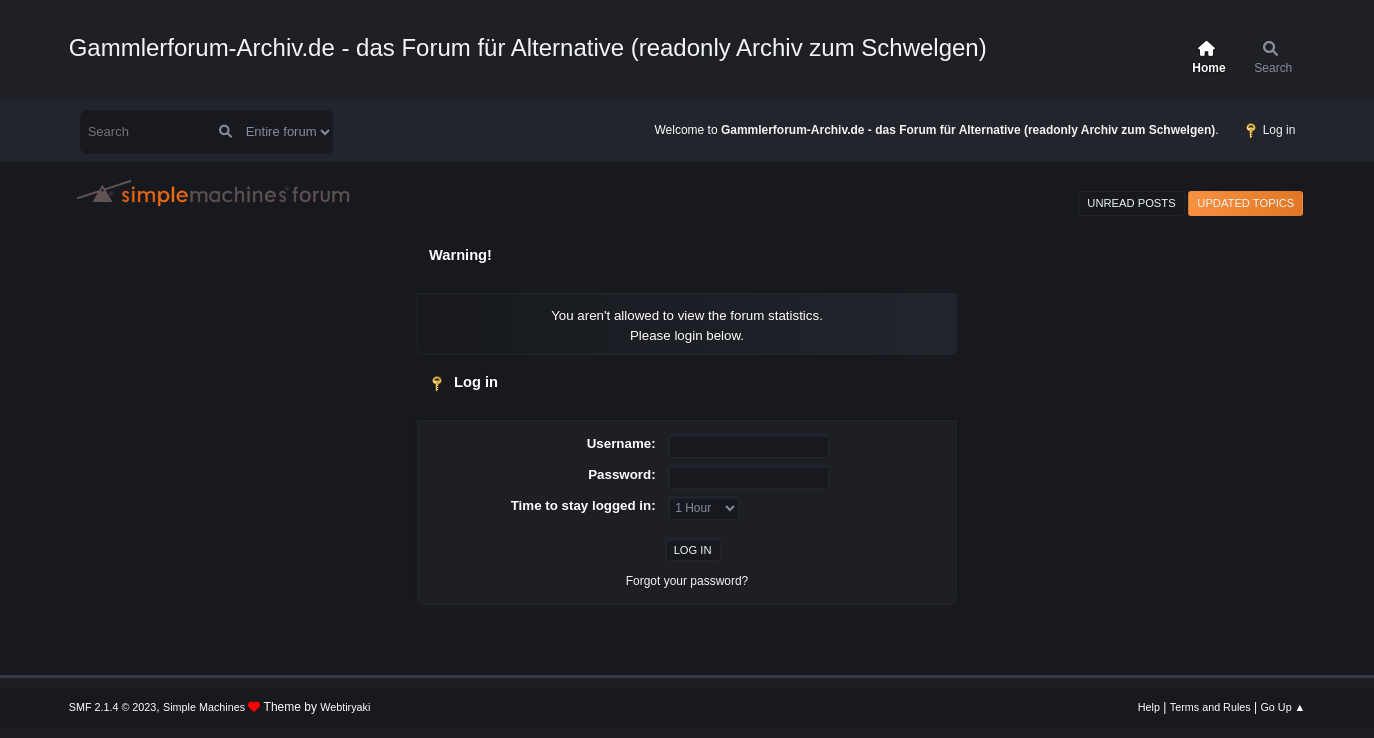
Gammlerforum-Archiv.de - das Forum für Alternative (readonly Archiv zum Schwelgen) (528, 47)
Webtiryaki (345, 707)
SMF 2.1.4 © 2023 (113, 707)
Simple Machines (204, 707)
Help (1149, 707)
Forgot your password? (687, 581)
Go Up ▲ (1282, 707)
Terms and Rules (1210, 707)
